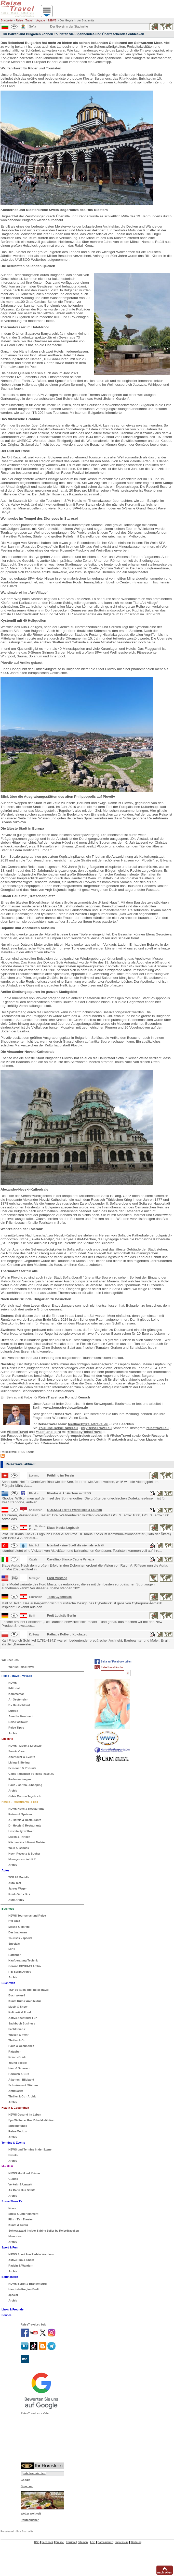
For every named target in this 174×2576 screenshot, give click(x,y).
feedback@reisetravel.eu (88, 1424)
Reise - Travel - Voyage (30, 20)
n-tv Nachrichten (34, 2473)
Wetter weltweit (31, 2513)
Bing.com (27, 2486)
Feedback (47, 2542)
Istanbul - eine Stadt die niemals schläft (75, 1545)
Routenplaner (30, 2519)
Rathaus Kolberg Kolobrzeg (67, 1634)
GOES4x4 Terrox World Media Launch (74, 1510)
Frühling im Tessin (60, 1475)
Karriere (71, 2542)
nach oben (164, 2572)
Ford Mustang (57, 1578)
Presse (60, 2542)
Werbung (135, 2542)
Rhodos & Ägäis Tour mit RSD (69, 1493)
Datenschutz (105, 2542)
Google (25, 2479)
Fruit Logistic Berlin (61, 1615)
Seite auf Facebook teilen (116, 1661)
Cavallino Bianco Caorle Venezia (70, 1559)
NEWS (52, 20)
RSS (36, 2542)
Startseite (6, 20)
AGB (92, 2542)
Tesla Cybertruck (59, 1597)
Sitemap (83, 2542)
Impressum (121, 2542)
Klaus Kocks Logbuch (63, 1528)
